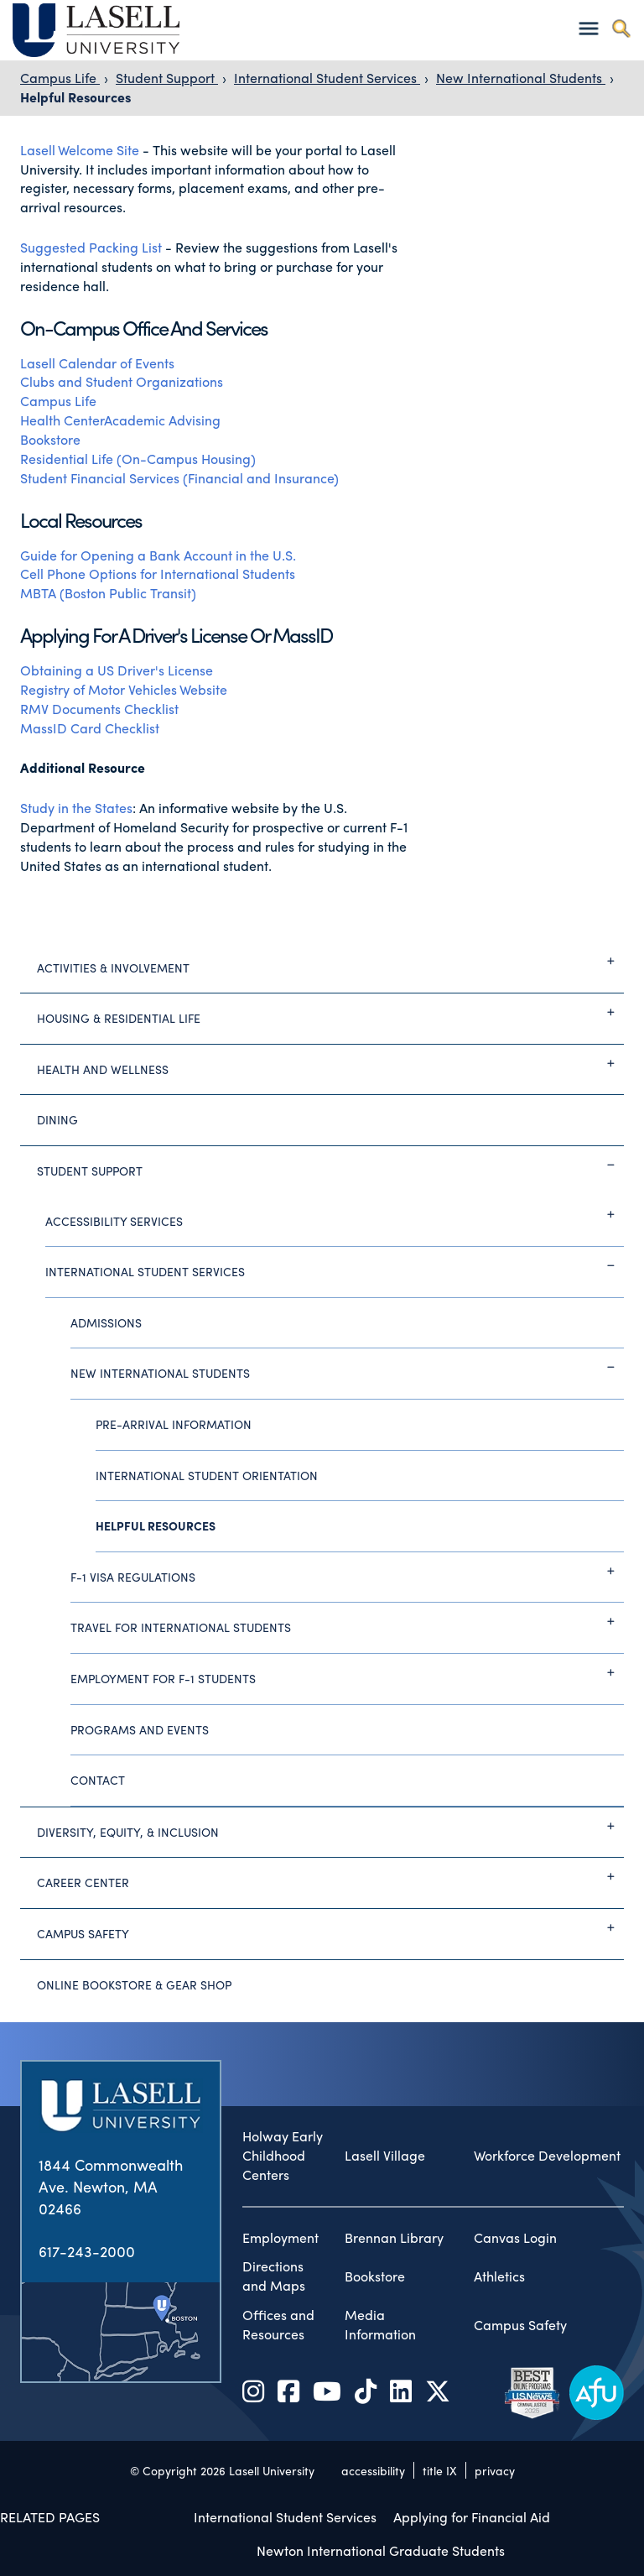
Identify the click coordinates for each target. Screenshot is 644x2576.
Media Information (380, 2325)
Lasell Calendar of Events (99, 363)
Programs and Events (139, 1729)
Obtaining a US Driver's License (116, 670)
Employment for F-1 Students (347, 1672)
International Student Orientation (207, 1475)
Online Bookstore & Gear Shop (134, 1984)
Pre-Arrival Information (174, 1424)
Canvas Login (515, 2238)
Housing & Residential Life (330, 1012)
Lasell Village (385, 2155)
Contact (97, 1779)
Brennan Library (394, 2238)
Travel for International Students (347, 1621)
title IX (440, 2470)
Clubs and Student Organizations (121, 381)
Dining (57, 1119)
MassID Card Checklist (91, 728)
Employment (280, 2238)
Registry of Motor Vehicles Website (123, 689)
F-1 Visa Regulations (347, 1571)
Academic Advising (162, 420)
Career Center (330, 1876)
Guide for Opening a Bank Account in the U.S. (159, 555)
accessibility (373, 2470)
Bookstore (50, 439)
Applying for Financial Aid (471, 2516)
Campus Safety (330, 1927)
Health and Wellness (330, 1063)
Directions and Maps (273, 2276)
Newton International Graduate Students (381, 2550)
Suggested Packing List (91, 247)
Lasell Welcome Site (79, 149)
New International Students (520, 77)
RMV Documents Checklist (99, 708)
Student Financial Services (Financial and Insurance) (179, 478)
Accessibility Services (334, 1214)
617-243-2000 (87, 2250)
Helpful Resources (75, 97)
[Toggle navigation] (588, 28)
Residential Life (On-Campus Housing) (138, 458)
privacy (495, 2470)
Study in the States (76, 807)
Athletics (499, 2276)
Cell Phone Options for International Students (157, 573)
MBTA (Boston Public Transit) (108, 592)
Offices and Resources (278, 2325)
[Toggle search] (620, 28)
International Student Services (327, 77)
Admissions (106, 1322)
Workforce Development (547, 2155)
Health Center (62, 420)
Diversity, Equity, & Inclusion (330, 1826)
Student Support (167, 77)
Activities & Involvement (330, 960)
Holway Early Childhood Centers (282, 2155)
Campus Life (60, 77)
